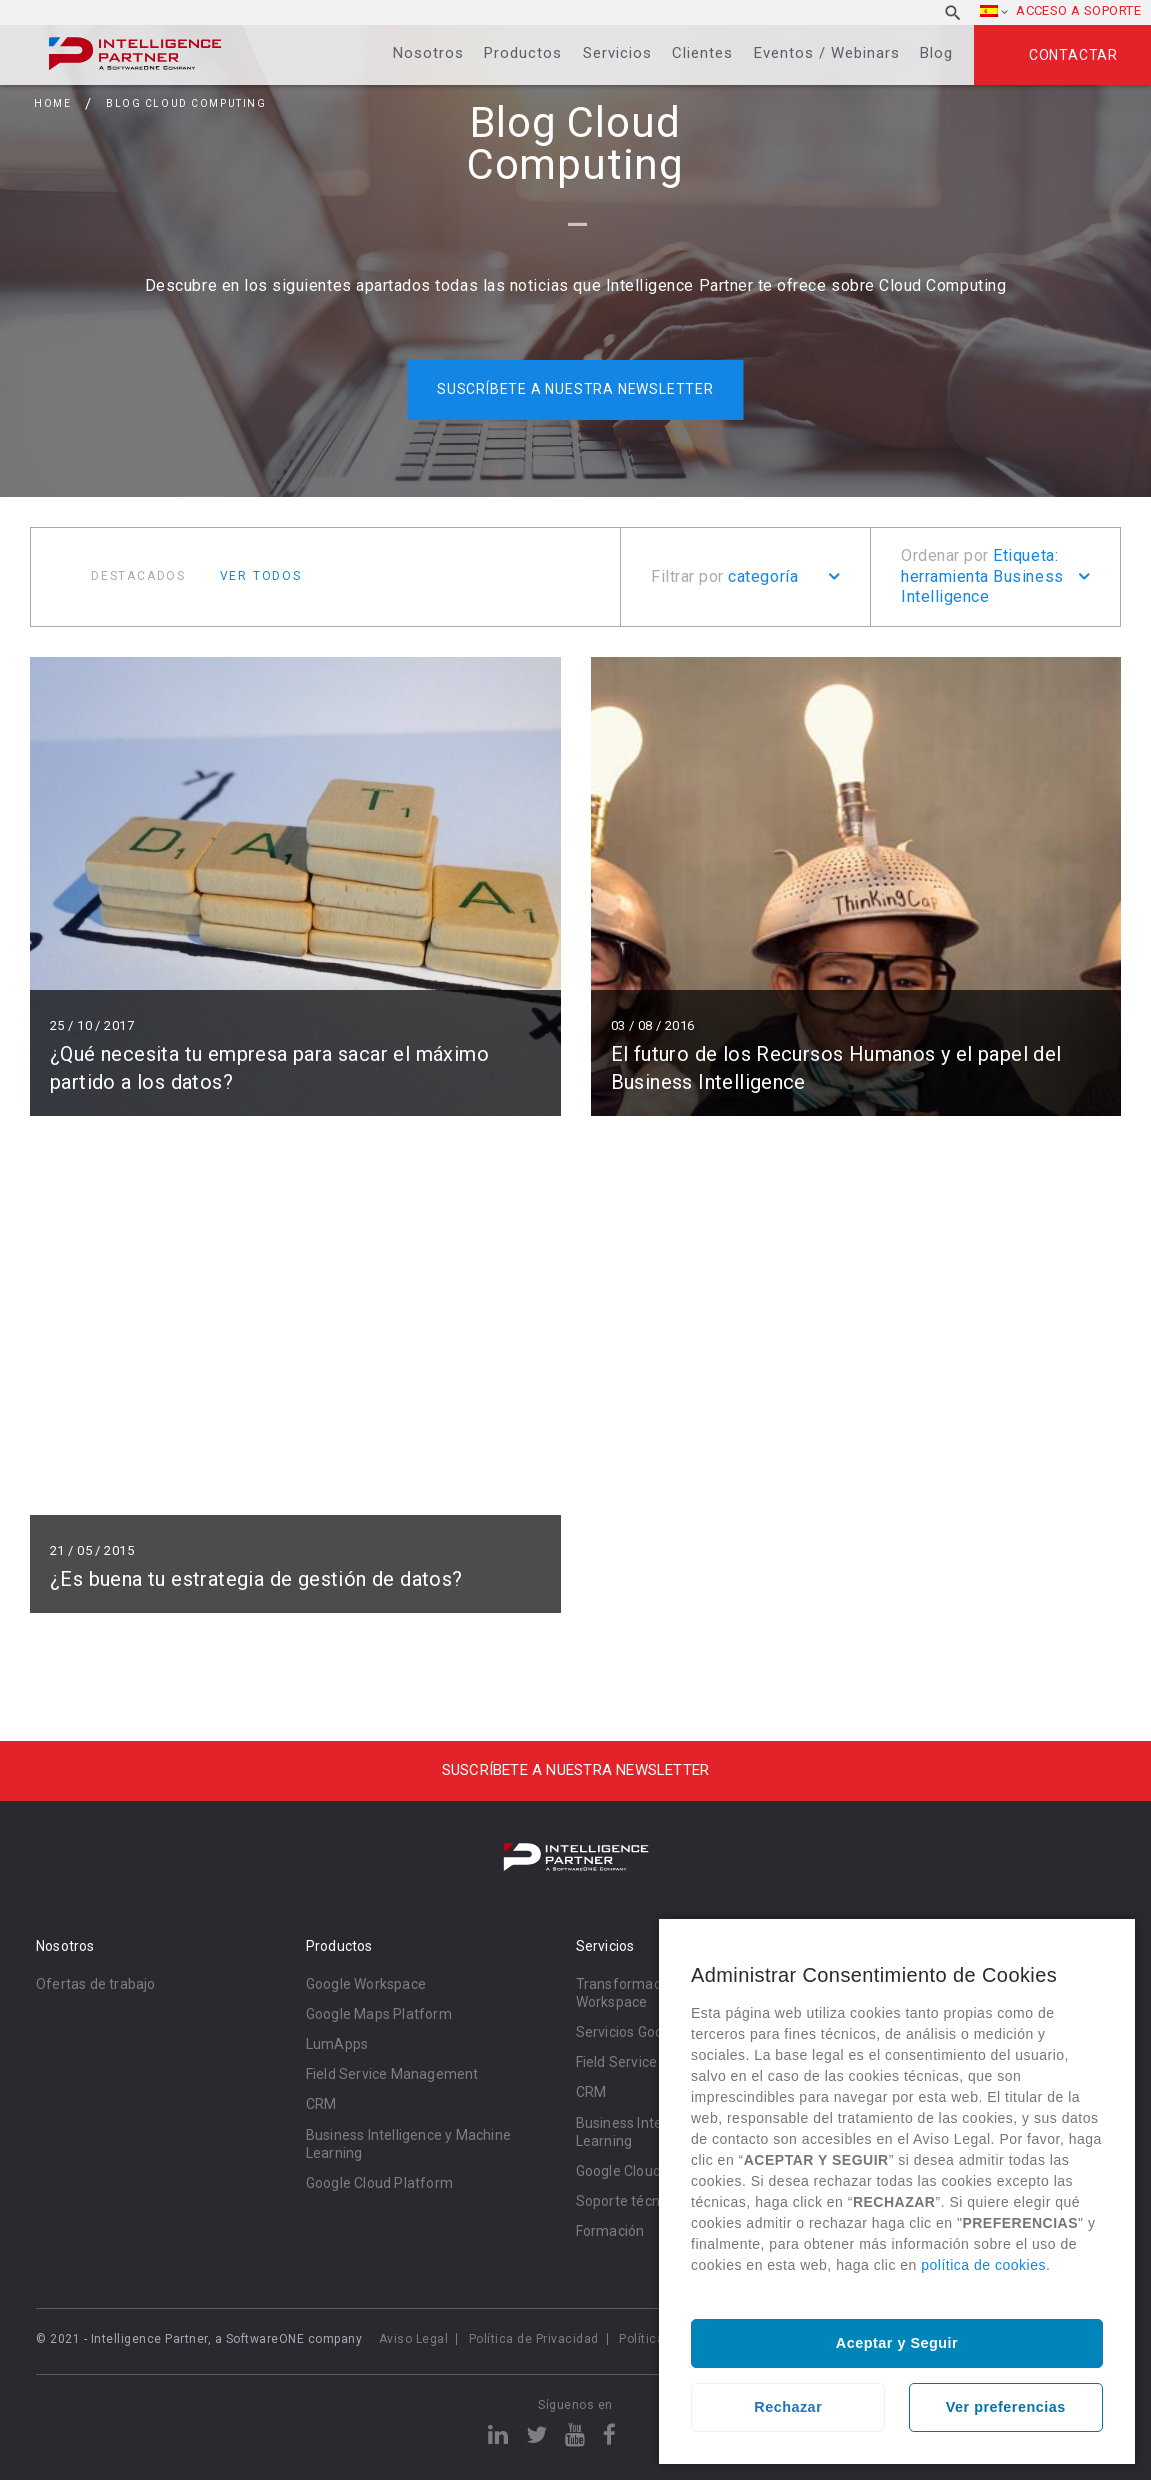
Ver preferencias (1006, 2407)
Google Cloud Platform (379, 2183)
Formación (610, 2231)
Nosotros (428, 53)
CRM (321, 2104)
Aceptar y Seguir (897, 2343)
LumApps (337, 2044)
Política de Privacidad (534, 2339)
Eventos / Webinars (827, 53)
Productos (523, 53)
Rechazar (788, 2407)
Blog (936, 53)
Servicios (617, 53)
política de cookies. (985, 2265)
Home (52, 103)
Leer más (295, 886)
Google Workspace (366, 1984)
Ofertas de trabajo (96, 1984)
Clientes (702, 53)
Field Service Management (392, 2074)
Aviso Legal (414, 2339)
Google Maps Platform (379, 2014)
